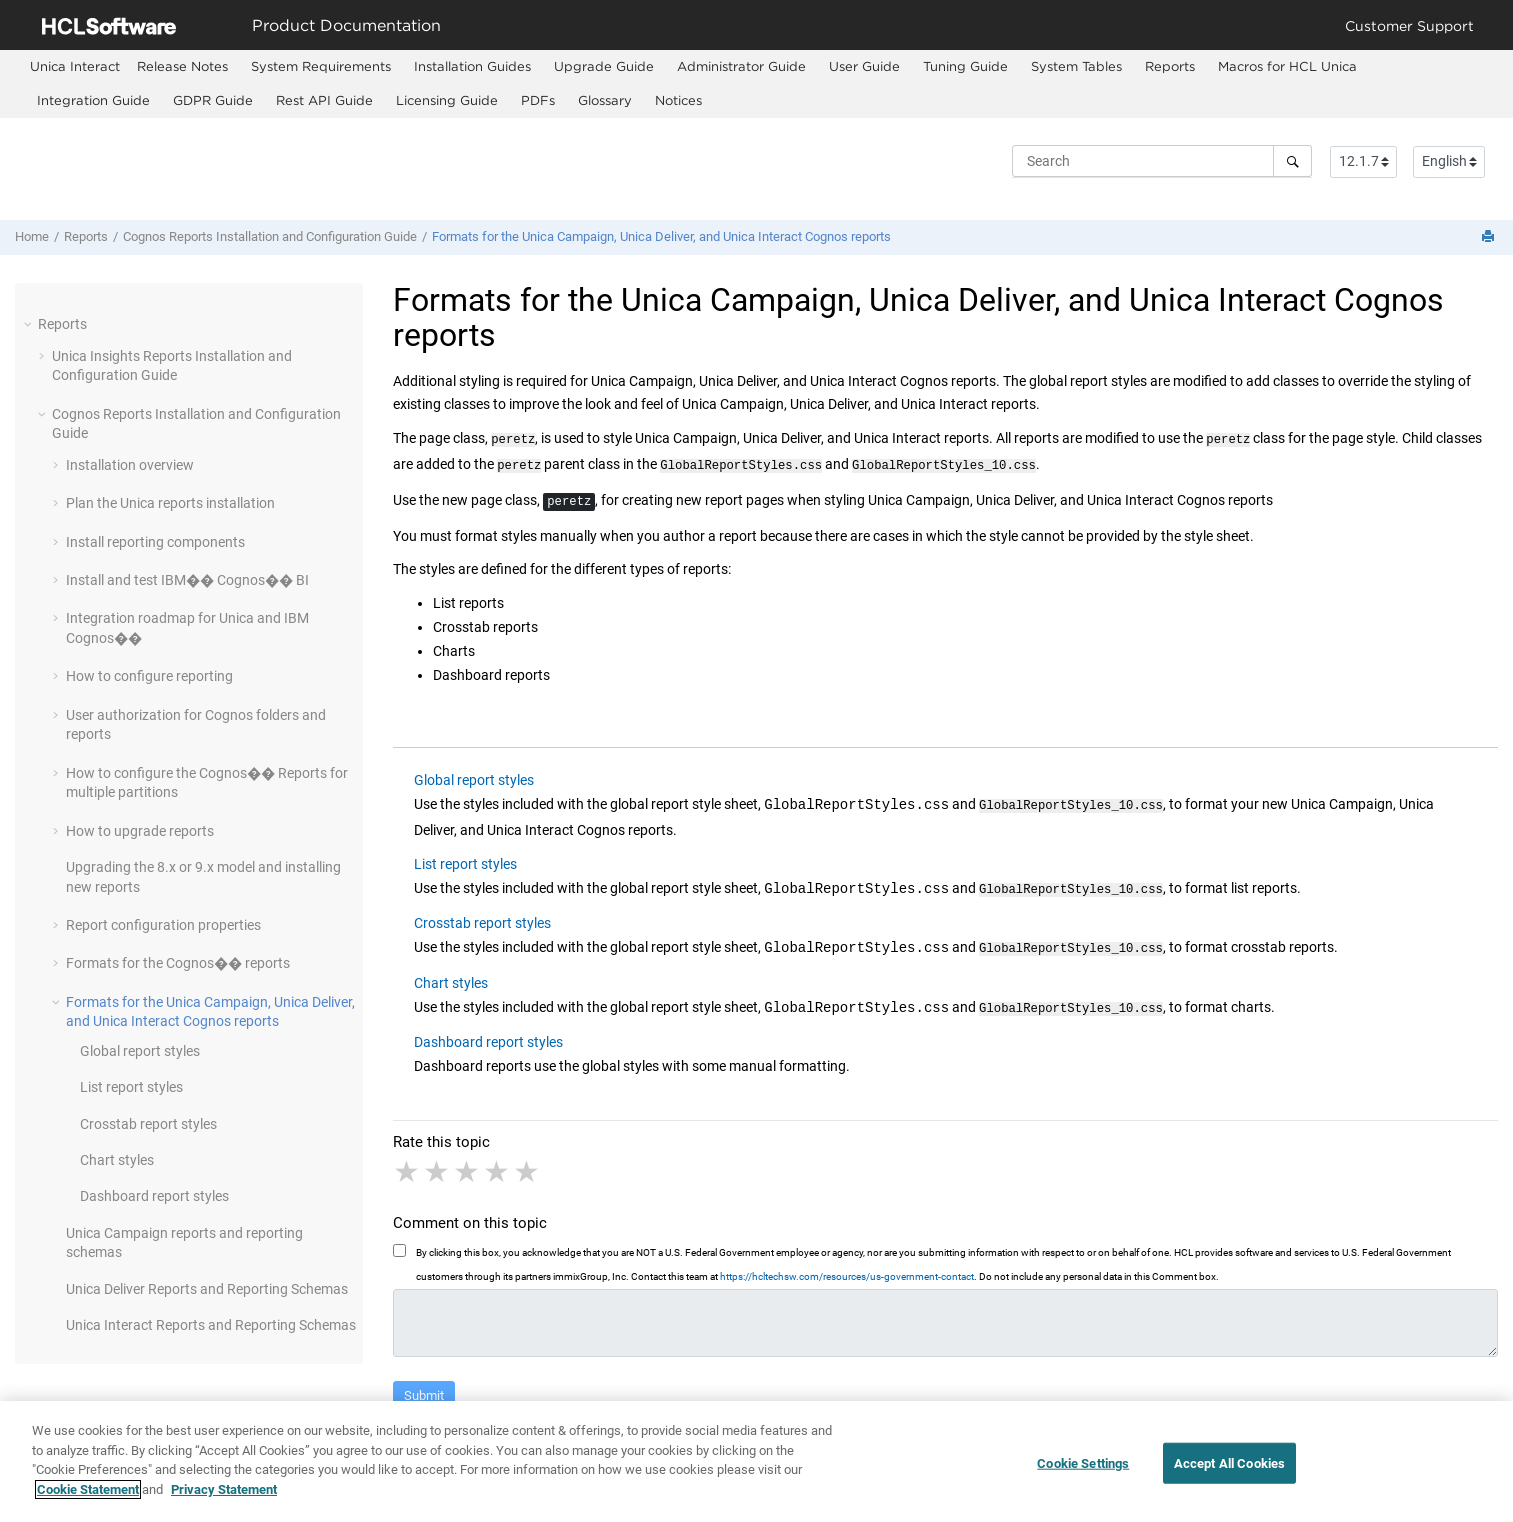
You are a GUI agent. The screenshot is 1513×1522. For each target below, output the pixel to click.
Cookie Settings (1083, 1474)
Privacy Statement (224, 1500)
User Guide (864, 66)
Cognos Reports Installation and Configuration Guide (270, 236)
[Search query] (1162, 161)
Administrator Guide (741, 66)
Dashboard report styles (154, 1196)
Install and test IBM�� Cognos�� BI (187, 580)
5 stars (528, 1164)
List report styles (131, 1087)
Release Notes (182, 66)
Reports (1170, 66)
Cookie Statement (88, 1500)
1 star (408, 1164)
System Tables (1076, 66)
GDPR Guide (213, 100)
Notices (678, 100)
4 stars (498, 1164)
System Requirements (321, 66)
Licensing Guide (447, 100)
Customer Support (1409, 25)
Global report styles (140, 1051)
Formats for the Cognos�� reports (178, 963)
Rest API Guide (324, 100)
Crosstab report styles (148, 1124)
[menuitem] (75, 66)
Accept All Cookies (1229, 1474)
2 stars (438, 1164)
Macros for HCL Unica (1287, 66)
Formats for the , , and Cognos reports (661, 236)
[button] (30, 324)
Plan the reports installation (170, 503)
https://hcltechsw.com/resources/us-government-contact (847, 1268)
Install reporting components (155, 542)
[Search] (1292, 161)
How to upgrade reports (140, 831)
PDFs (538, 100)
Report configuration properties (163, 925)
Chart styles (117, 1160)
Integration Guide (93, 100)
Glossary (605, 100)
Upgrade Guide (604, 66)
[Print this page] (1490, 237)
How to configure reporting (149, 676)
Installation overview (130, 465)
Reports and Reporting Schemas (207, 1289)
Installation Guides (472, 66)
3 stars (468, 1164)
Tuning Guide (965, 66)
